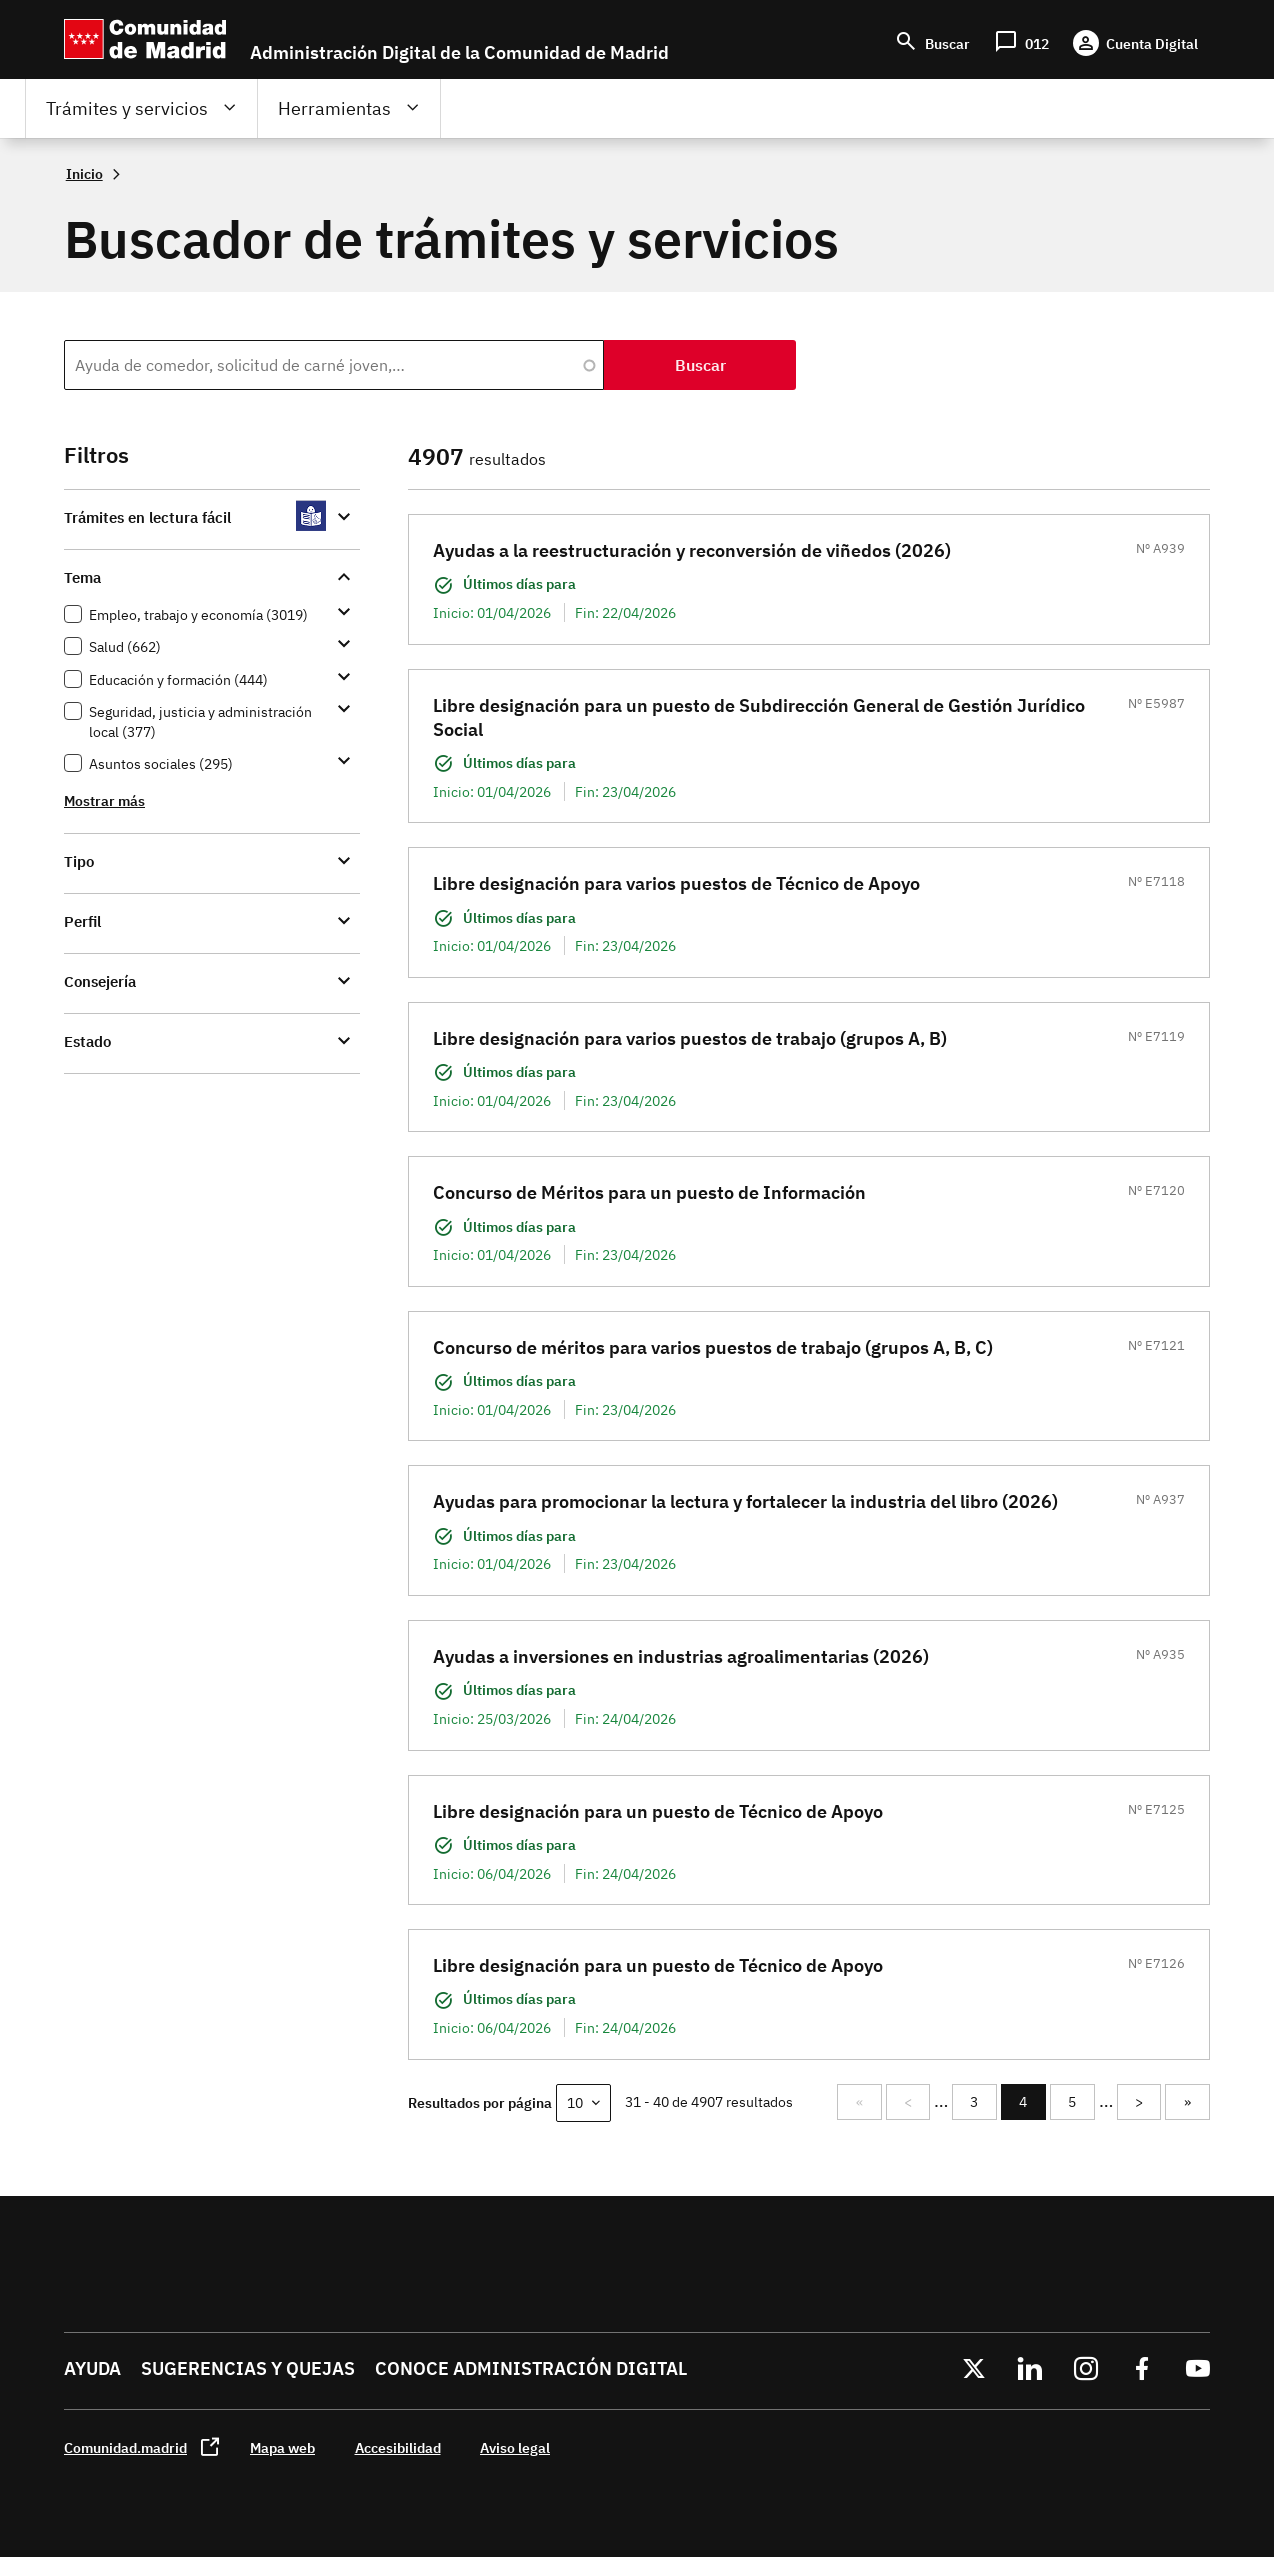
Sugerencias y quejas (248, 2368)
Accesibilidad (398, 2447)
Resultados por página (480, 2102)
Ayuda (92, 2368)
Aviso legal (515, 2447)
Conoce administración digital (531, 2368)
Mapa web (282, 2447)
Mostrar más (104, 800)
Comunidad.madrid (125, 2447)
